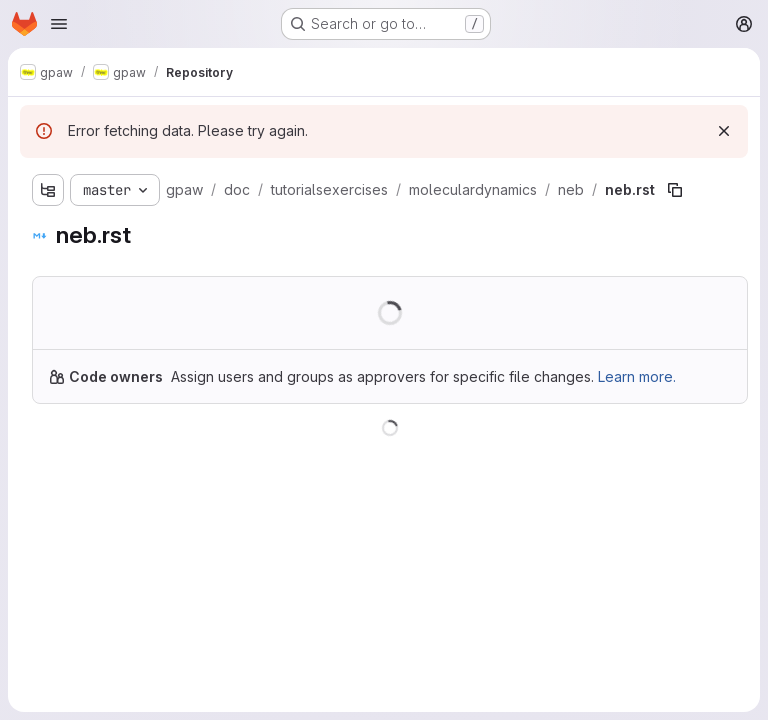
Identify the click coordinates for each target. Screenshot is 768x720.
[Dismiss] (724, 131)
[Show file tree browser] (48, 190)
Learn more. (637, 376)
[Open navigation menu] (59, 24)
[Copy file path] (675, 190)
